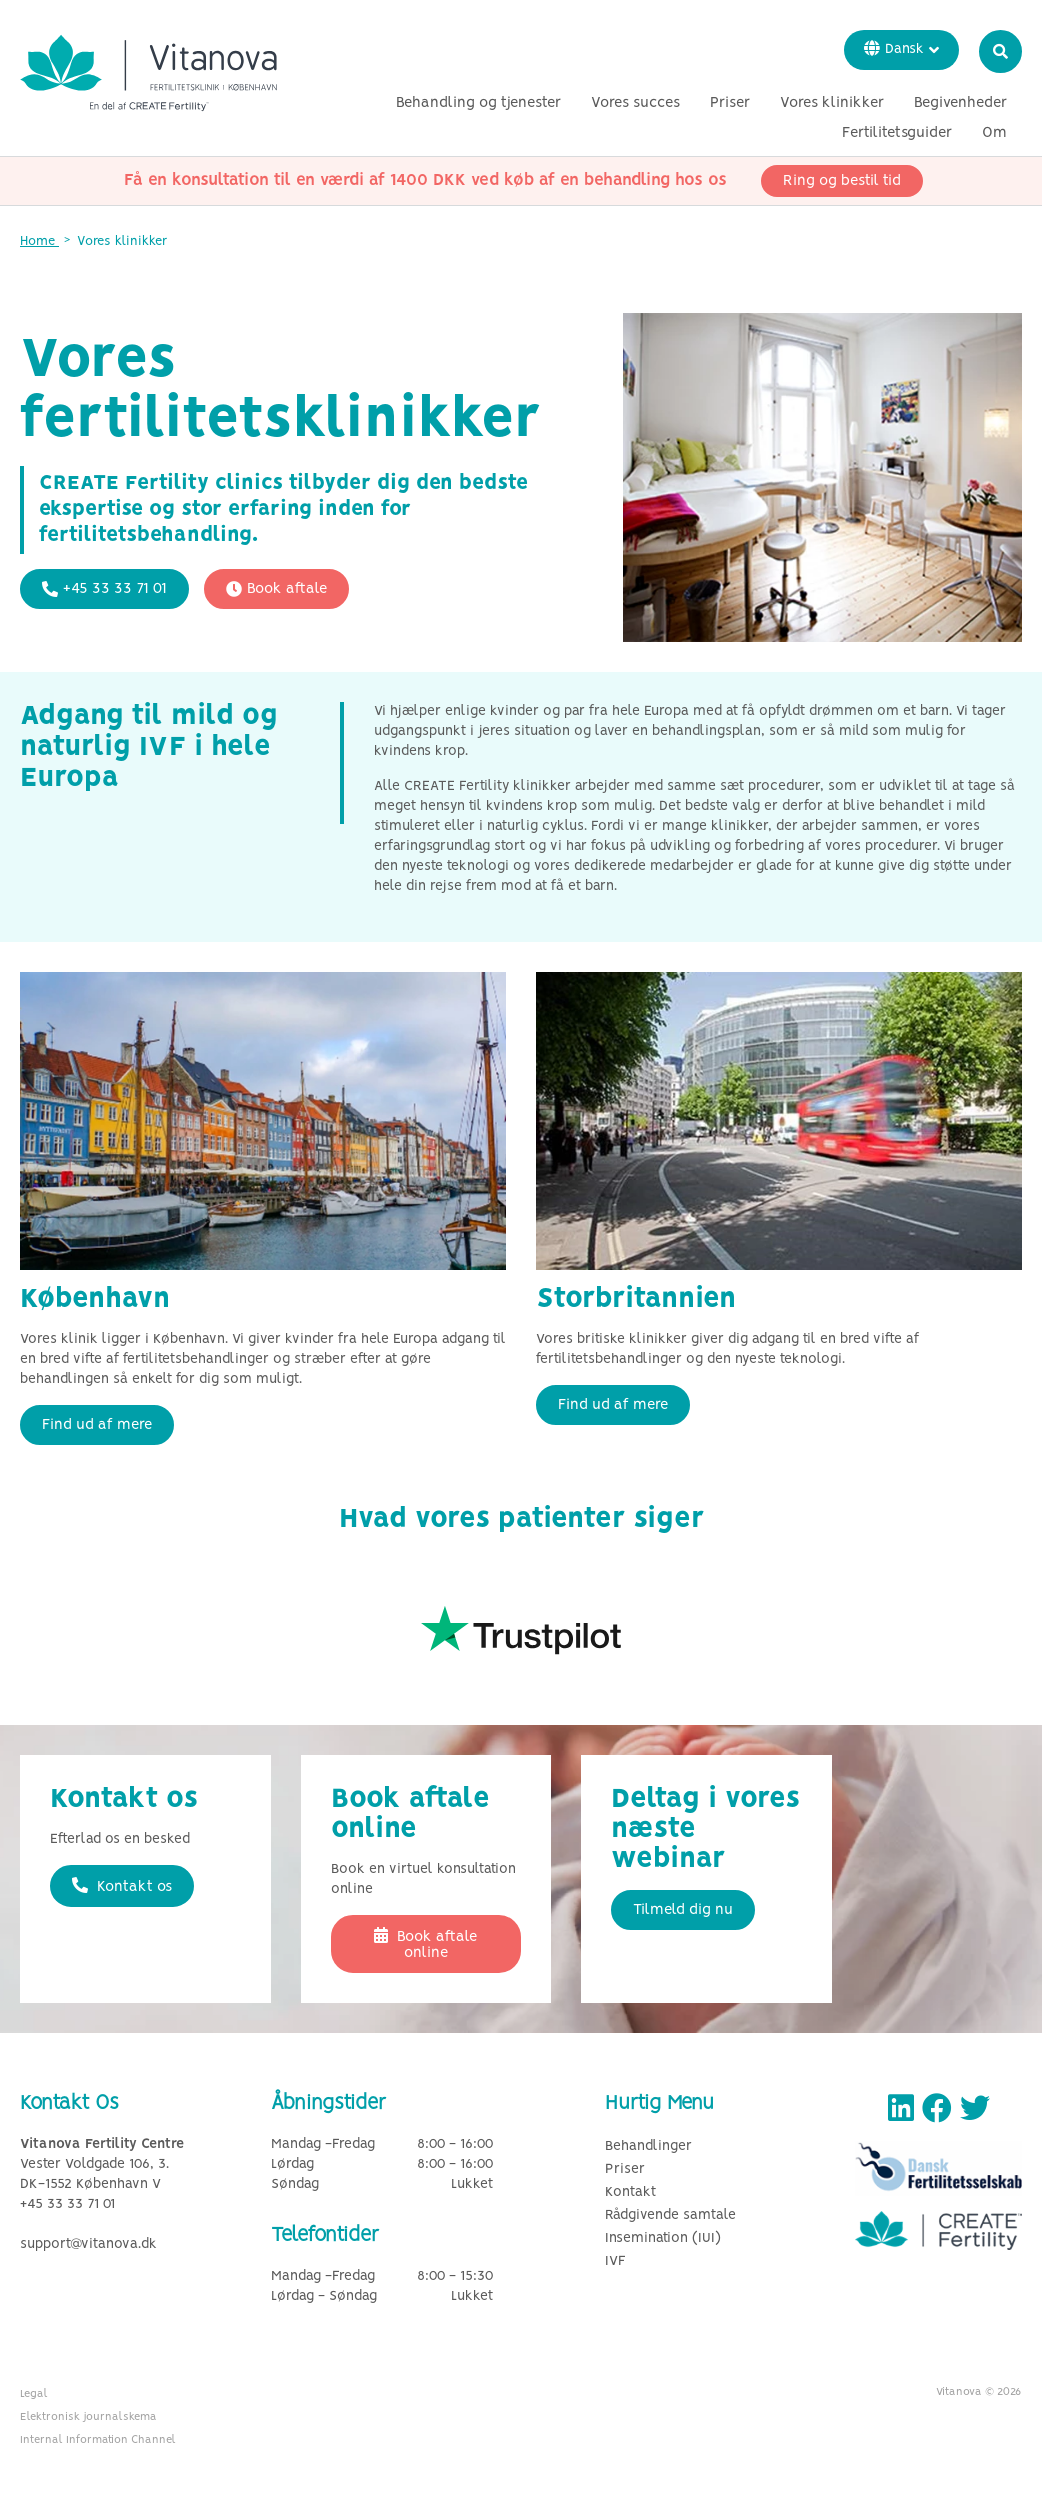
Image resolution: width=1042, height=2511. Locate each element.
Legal (34, 2394)
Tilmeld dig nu (683, 1910)
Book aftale (276, 589)
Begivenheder (960, 103)
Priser (730, 103)
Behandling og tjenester (478, 103)
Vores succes (635, 103)
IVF (615, 2261)
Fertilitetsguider (897, 133)
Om (994, 133)
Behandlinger (648, 2146)
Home (39, 241)
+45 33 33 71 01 (104, 589)
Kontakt (630, 2192)
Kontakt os (122, 1886)
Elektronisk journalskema (88, 2417)
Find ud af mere (97, 1425)
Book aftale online (425, 1944)
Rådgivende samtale (670, 2215)
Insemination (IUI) (663, 2238)
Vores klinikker (832, 103)
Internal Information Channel (98, 2440)
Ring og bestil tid (842, 181)
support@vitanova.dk (88, 2244)
